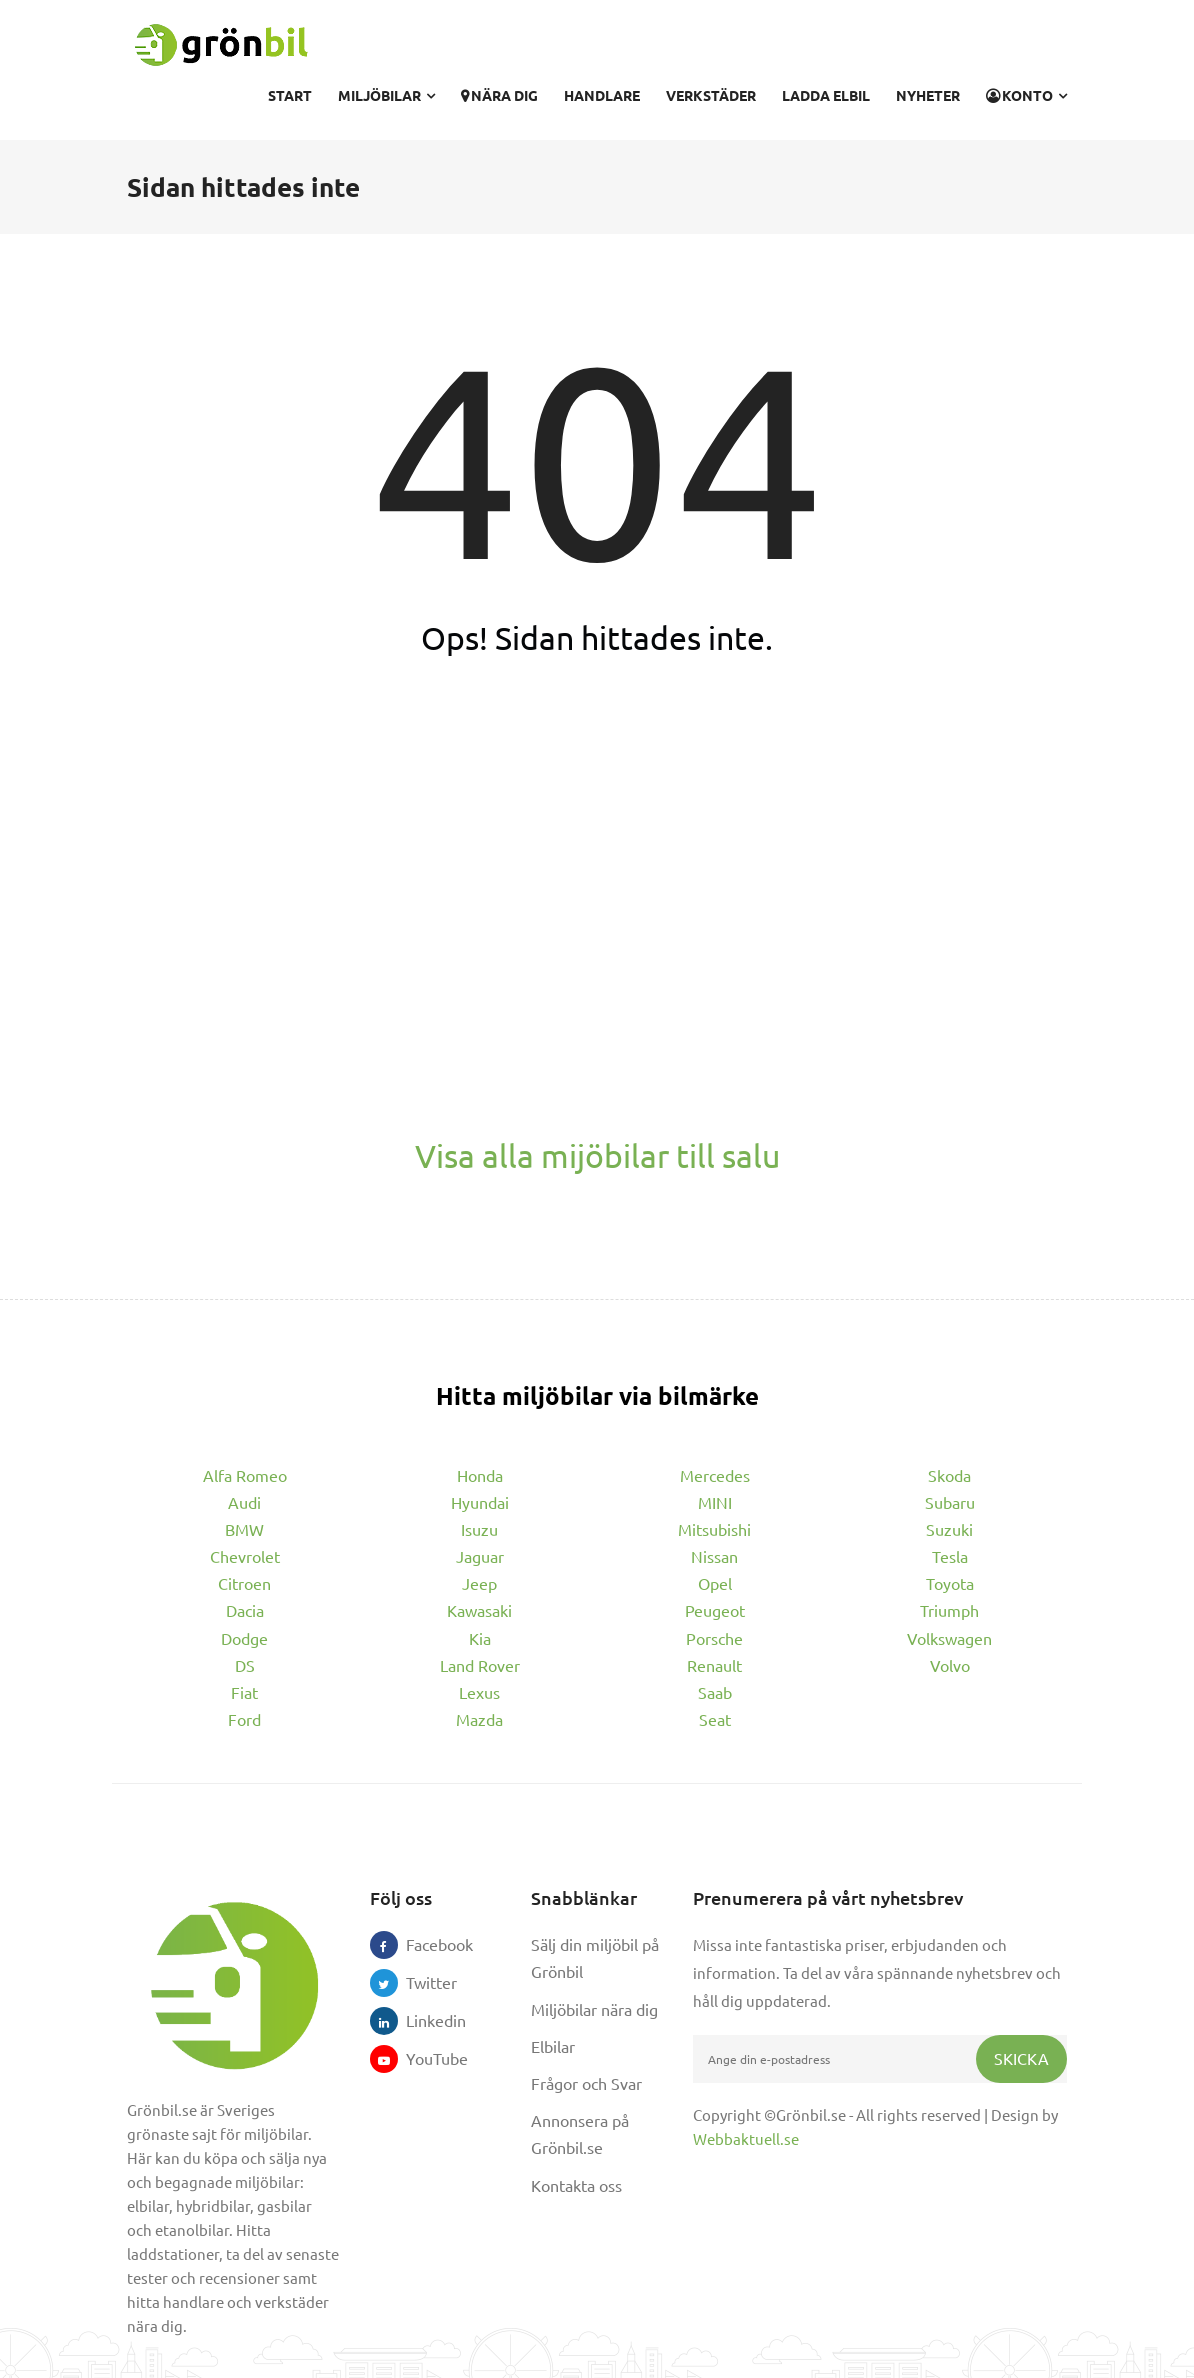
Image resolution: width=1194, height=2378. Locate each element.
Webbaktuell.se (746, 2138)
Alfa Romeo (245, 1475)
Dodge (244, 1638)
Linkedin (420, 2020)
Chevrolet (245, 1556)
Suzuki (949, 1529)
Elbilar (553, 2046)
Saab (715, 1692)
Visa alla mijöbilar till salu (597, 1155)
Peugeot (715, 1610)
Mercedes (715, 1475)
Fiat (244, 1692)
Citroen (244, 1583)
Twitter (420, 1982)
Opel (715, 1583)
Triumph (949, 1610)
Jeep (479, 1583)
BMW (244, 1529)
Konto (1026, 95)
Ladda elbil (826, 95)
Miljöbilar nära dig (594, 2009)
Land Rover (480, 1665)
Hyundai (480, 1502)
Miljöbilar (386, 95)
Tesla (950, 1556)
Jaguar (480, 1556)
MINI (715, 1502)
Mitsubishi (714, 1529)
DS (245, 1665)
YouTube (420, 2058)
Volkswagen (949, 1638)
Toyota (950, 1583)
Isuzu (479, 1529)
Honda (480, 1475)
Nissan (714, 1556)
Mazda (479, 1719)
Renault (714, 1665)
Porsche (714, 1638)
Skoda (949, 1475)
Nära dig (499, 95)
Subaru (950, 1502)
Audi (244, 1502)
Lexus (479, 1692)
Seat (715, 1719)
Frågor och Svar (586, 2083)
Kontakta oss (576, 2185)
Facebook (420, 1944)
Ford (244, 1719)
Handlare (602, 95)
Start (290, 95)
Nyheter (928, 95)
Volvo (950, 1665)
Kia (480, 1638)
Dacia (245, 1610)
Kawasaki (479, 1610)
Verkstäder (711, 95)
